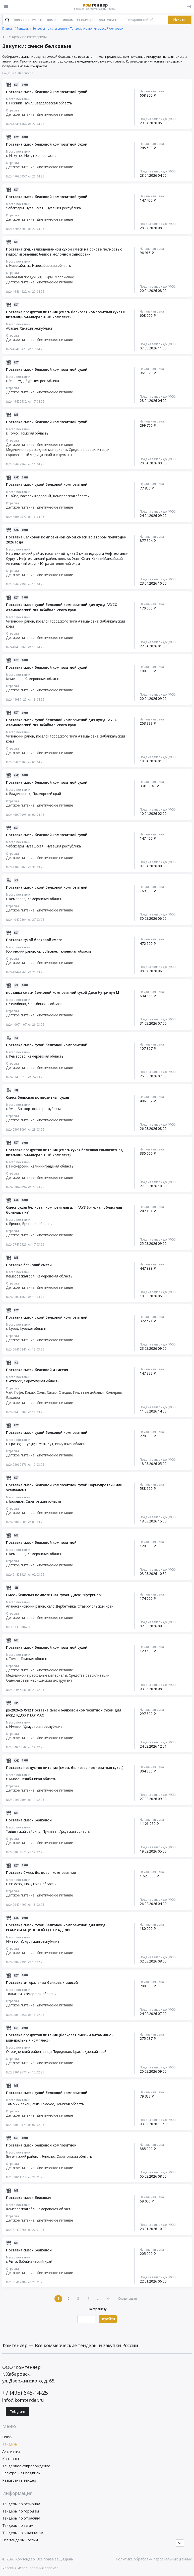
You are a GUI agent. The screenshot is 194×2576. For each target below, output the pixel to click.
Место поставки (18, 99)
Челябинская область (45, 1004)
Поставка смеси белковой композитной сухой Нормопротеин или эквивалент (64, 1487)
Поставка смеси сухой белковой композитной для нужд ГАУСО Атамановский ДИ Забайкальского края (61, 607)
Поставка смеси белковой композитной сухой (46, 92)
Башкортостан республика (39, 1109)
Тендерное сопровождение (26, 2466)
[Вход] (189, 6)
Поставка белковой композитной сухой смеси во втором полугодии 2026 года (66, 539)
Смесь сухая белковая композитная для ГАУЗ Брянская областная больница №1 (64, 1210)
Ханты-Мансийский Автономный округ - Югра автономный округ (64, 561)
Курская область (33, 1328)
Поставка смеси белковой (29, 1820)
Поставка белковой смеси (29, 1265)
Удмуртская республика (42, 1726)
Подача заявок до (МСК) (158, 118)
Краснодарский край (89, 2051)
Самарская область (40, 1994)
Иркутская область (40, 155)
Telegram (17, 2411)
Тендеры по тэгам (17, 2525)
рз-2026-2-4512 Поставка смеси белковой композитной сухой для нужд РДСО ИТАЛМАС (63, 1713)
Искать (179, 19)
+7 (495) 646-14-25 (25, 2392)
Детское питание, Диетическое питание (39, 114)
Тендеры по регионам (21, 2503)
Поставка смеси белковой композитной (41, 1542)
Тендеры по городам (20, 2511)
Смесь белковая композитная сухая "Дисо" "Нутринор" (54, 1595)
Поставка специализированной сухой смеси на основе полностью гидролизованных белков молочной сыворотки (64, 252)
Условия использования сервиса (30, 2567)
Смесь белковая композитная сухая (37, 1097)
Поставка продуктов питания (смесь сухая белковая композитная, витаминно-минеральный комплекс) (64, 1152)
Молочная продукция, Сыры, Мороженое (40, 277)
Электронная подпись (21, 2473)
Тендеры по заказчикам (22, 2532)
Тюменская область (75, 951)
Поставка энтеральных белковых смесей (42, 1982)
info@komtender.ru (23, 2400)
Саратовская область (41, 1381)
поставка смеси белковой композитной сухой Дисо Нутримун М (62, 992)
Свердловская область (53, 103)
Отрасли (12, 110)
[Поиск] (7, 20)
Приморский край (46, 793)
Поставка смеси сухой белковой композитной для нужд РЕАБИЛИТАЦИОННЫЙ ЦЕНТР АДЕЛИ (55, 1927)
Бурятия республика (42, 381)
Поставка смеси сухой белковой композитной (46, 484)
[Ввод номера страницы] (86, 2319)
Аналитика (11, 2451)
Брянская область (37, 1223)
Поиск (7, 2436)
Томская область (34, 433)
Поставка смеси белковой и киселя (37, 1370)
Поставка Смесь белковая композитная (41, 1872)
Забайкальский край (35, 2261)
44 (108, 2298)
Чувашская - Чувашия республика (53, 208)
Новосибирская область (51, 265)
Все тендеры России (20, 2540)
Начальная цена (152, 91)
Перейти (107, 2319)
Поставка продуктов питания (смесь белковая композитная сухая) (64, 1767)
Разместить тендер (19, 2480)
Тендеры (10, 2444)
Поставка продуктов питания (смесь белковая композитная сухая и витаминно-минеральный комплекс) (65, 314)
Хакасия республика (36, 328)
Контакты (10, 2458)
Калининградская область (52, 1166)
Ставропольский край (95, 1606)
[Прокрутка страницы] (179, 2543)
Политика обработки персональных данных (154, 2559)
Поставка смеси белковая (28, 2197)
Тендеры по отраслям (21, 2518)
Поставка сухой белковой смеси (34, 940)
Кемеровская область (71, 496)
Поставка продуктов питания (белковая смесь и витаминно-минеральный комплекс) (59, 2037)
